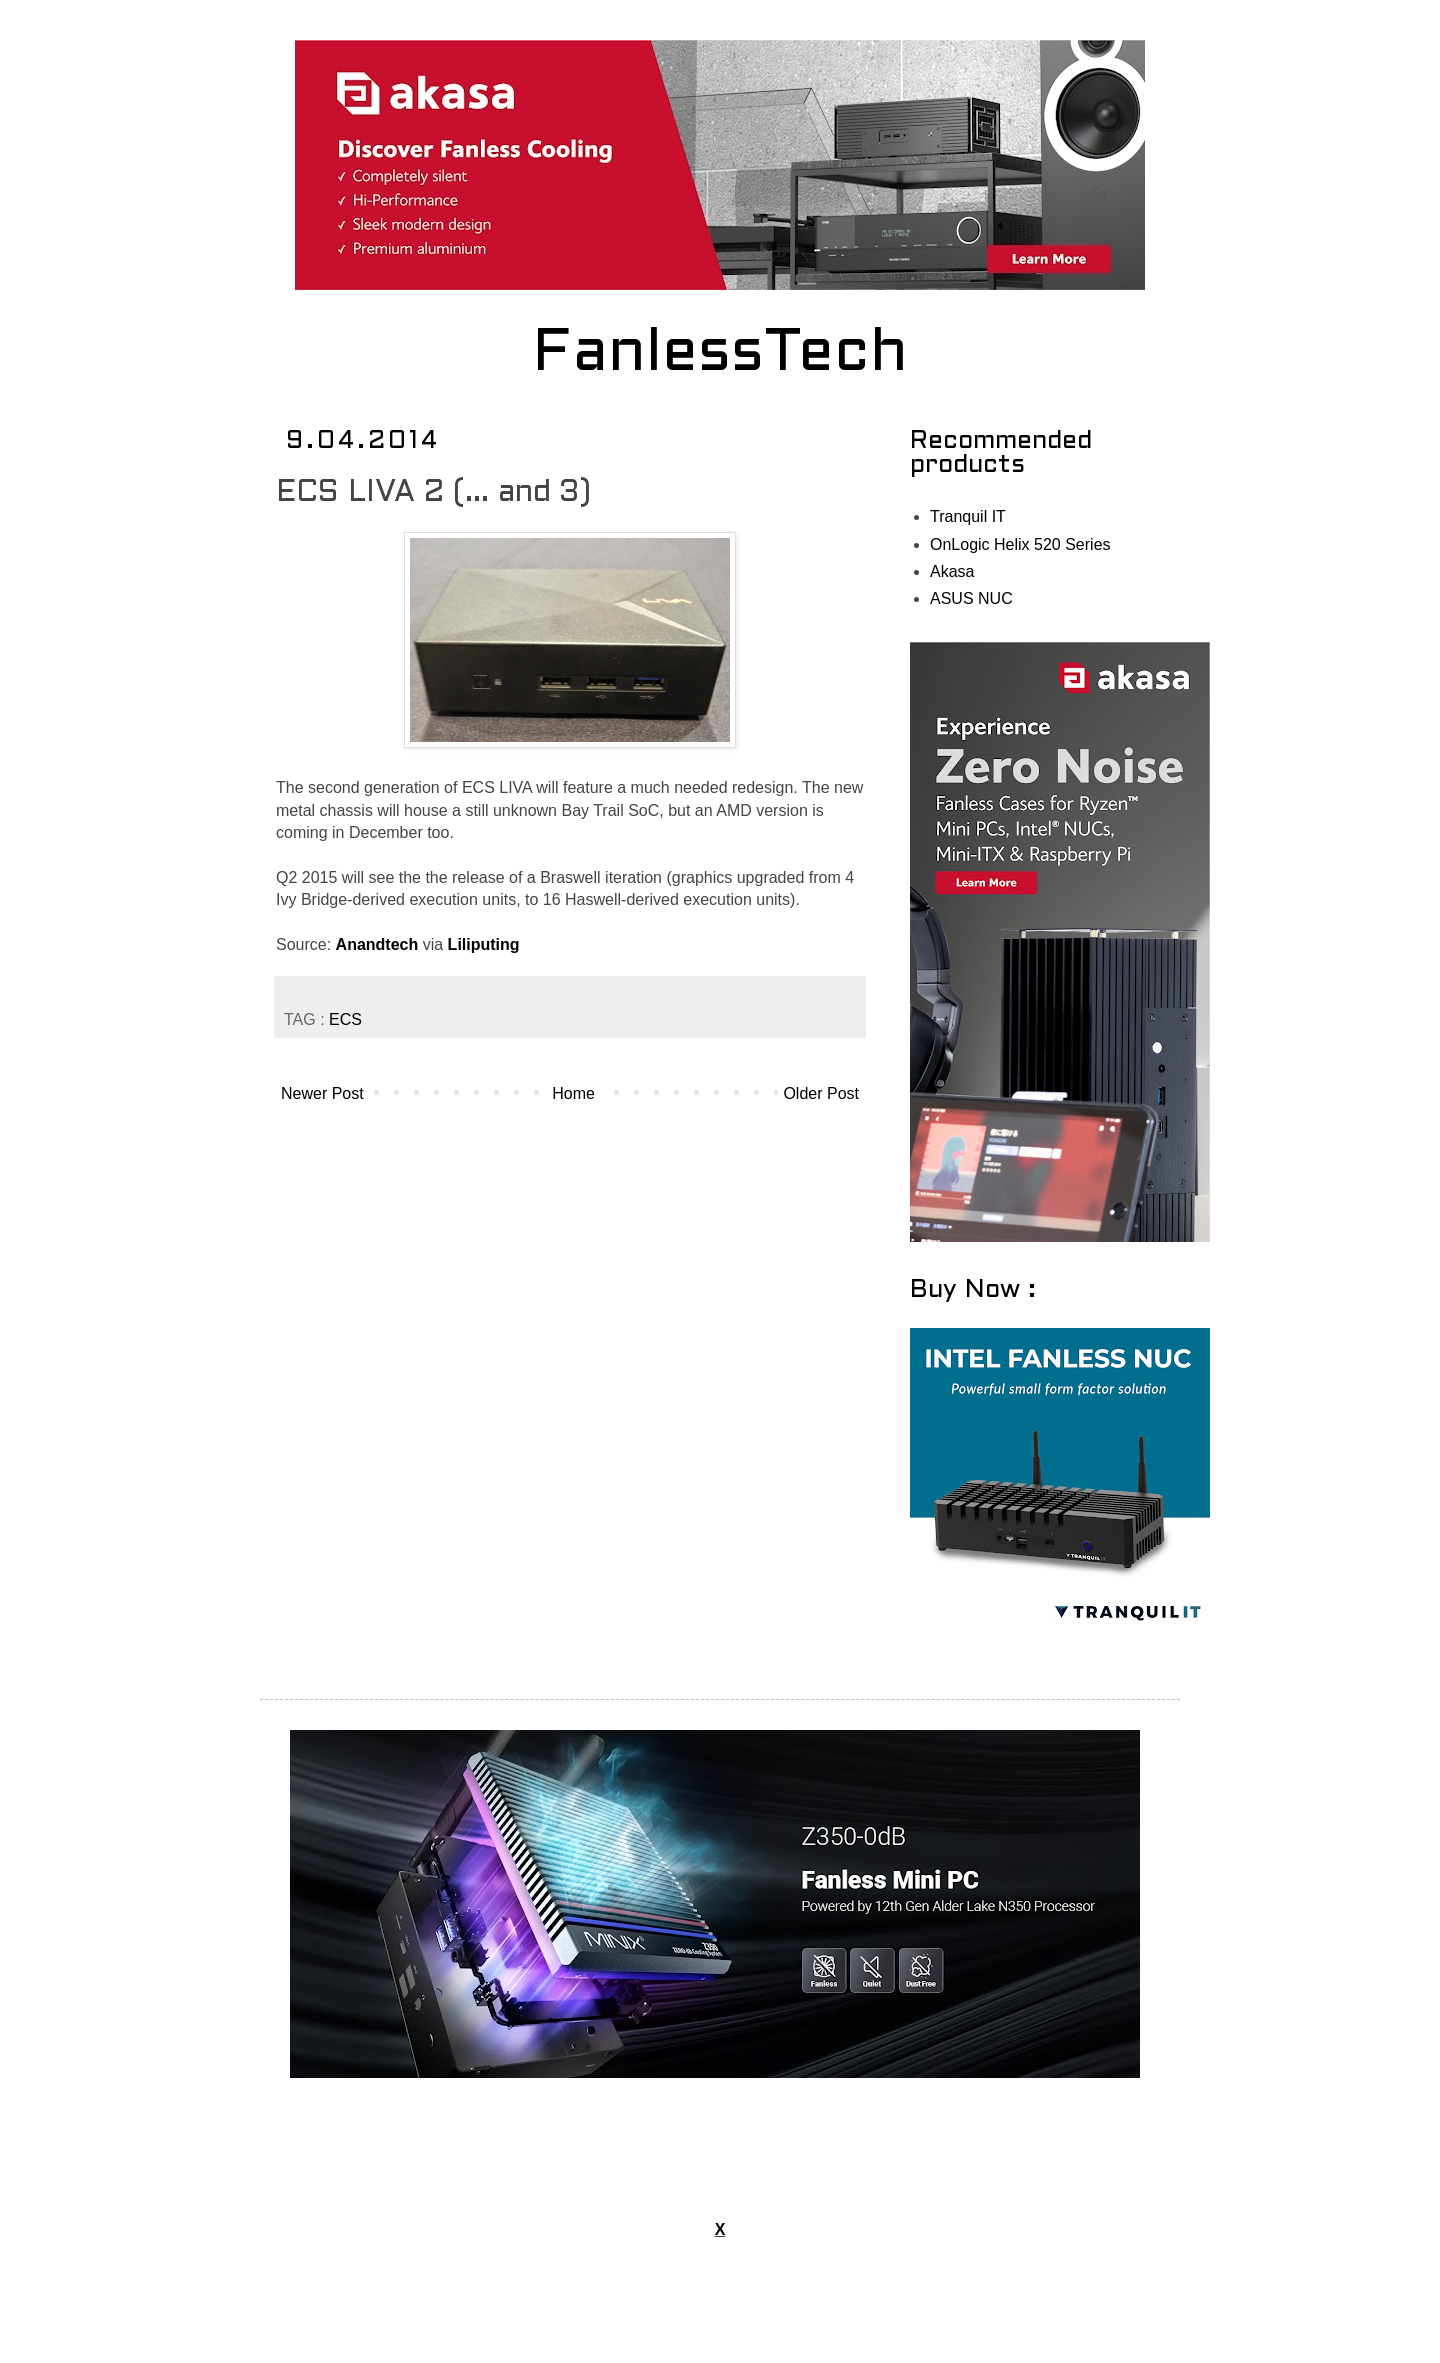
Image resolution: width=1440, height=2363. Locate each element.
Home (573, 1093)
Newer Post (322, 1093)
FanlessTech (720, 355)
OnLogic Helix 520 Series (1020, 544)
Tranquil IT (968, 516)
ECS (345, 1019)
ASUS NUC (971, 598)
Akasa (952, 571)
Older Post (821, 1093)
